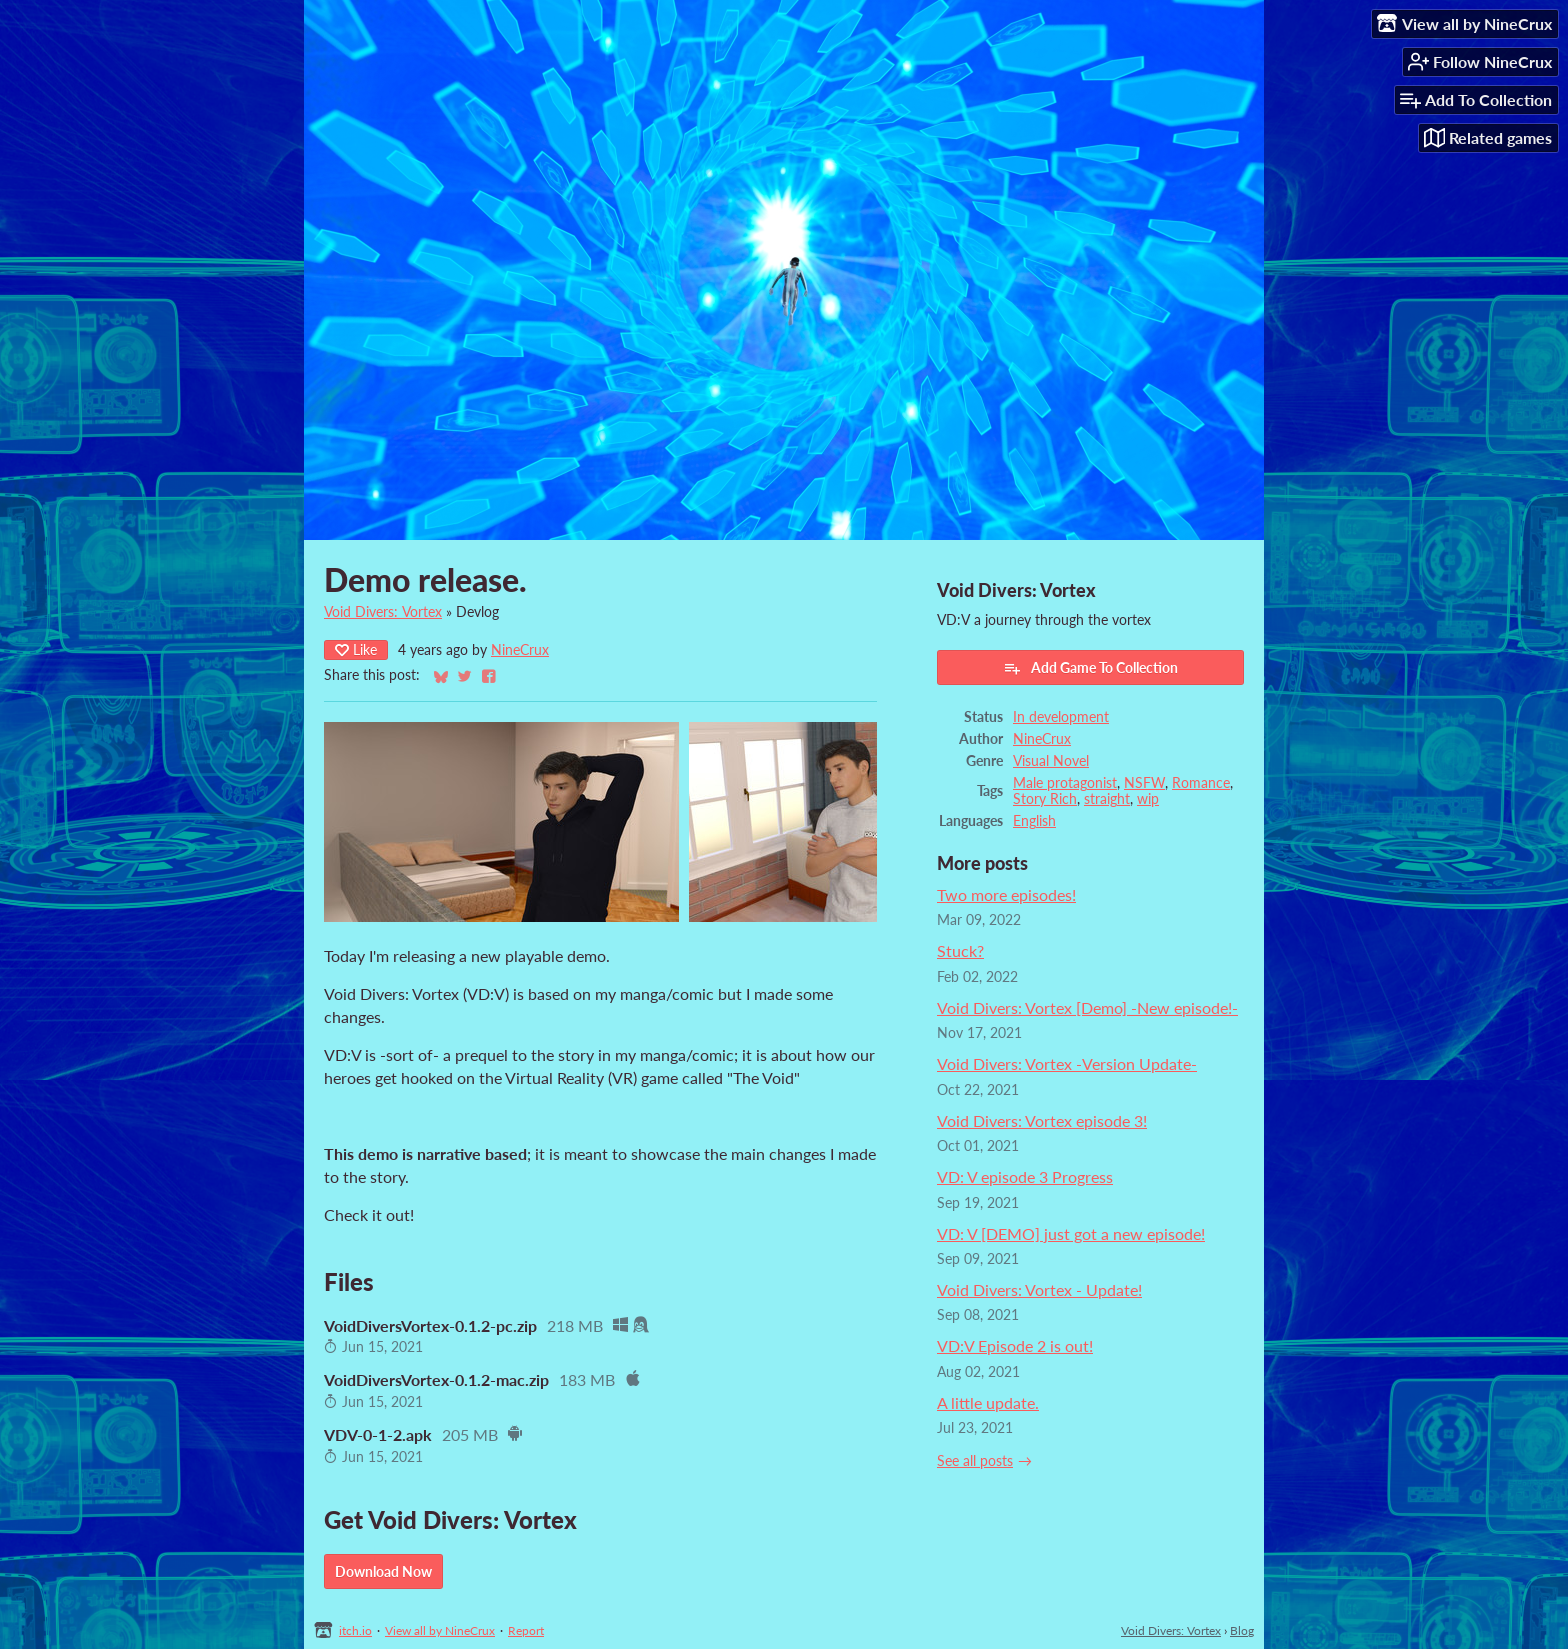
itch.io (355, 1630)
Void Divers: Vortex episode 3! (1042, 1120)
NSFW (1144, 783)
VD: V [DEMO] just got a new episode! (1071, 1233)
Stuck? (960, 950)
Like (356, 649)
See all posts (975, 1461)
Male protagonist (1065, 783)
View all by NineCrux (440, 1630)
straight (1107, 799)
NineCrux (520, 650)
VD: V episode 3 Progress (1025, 1176)
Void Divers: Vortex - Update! (1039, 1289)
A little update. (988, 1402)
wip (1148, 799)
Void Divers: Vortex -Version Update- (1067, 1063)
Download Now (383, 1571)
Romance (1201, 783)
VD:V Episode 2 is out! (1015, 1345)
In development (1061, 717)
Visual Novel (1051, 761)
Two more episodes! (1006, 894)
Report (526, 1630)
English (1034, 821)
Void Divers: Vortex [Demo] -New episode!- (1087, 1007)
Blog (1242, 1630)
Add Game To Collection (1090, 668)
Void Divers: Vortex (383, 612)
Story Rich (1045, 799)
